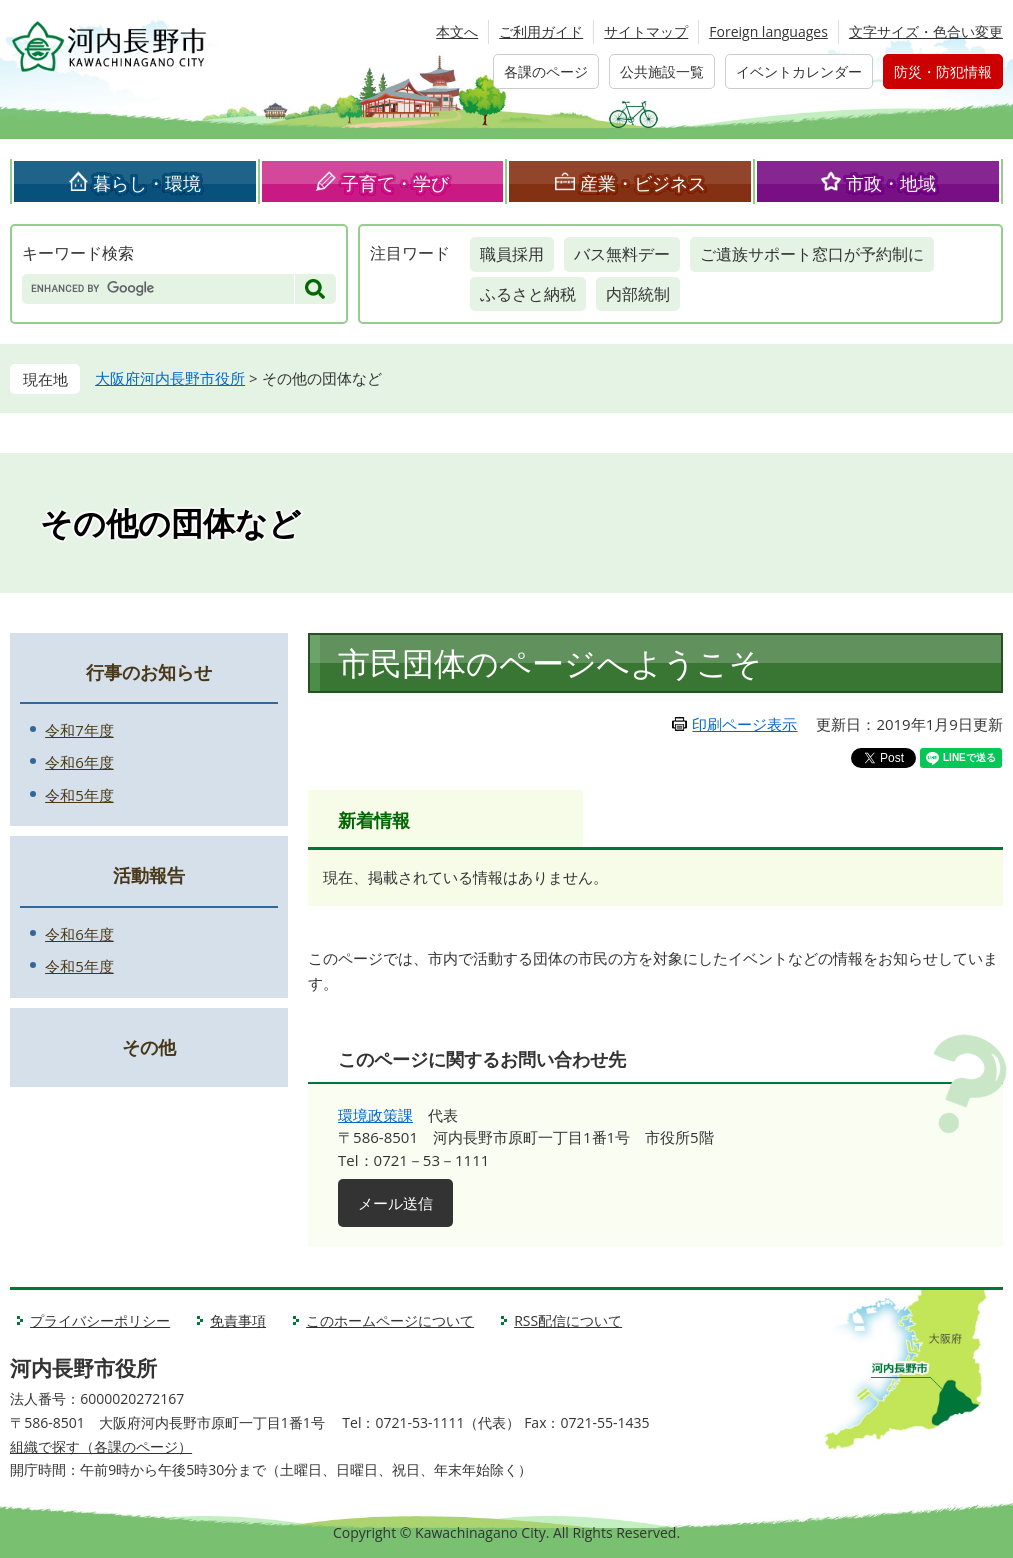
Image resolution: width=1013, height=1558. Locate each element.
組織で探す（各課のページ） (101, 1446)
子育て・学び (395, 183)
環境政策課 (375, 1115)
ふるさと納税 (528, 294)
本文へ (457, 31)
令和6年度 (79, 762)
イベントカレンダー (799, 71)
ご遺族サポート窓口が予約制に (812, 254)
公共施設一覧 (662, 71)
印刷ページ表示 (744, 724)
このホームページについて (390, 1320)
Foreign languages (768, 31)
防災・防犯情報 (943, 71)
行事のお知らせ (149, 672)
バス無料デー (622, 254)
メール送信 (395, 1203)
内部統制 (638, 294)
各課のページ (546, 71)
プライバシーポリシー (100, 1320)
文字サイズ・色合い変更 (926, 31)
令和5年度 (79, 795)
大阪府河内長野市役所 (170, 378)
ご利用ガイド (541, 31)
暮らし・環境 (147, 183)
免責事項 (238, 1320)
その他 (149, 1047)
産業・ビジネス (643, 183)
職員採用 (512, 254)
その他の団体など (170, 521)
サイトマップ (646, 31)
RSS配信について (568, 1320)
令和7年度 (79, 730)
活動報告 (149, 875)
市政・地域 (891, 183)
